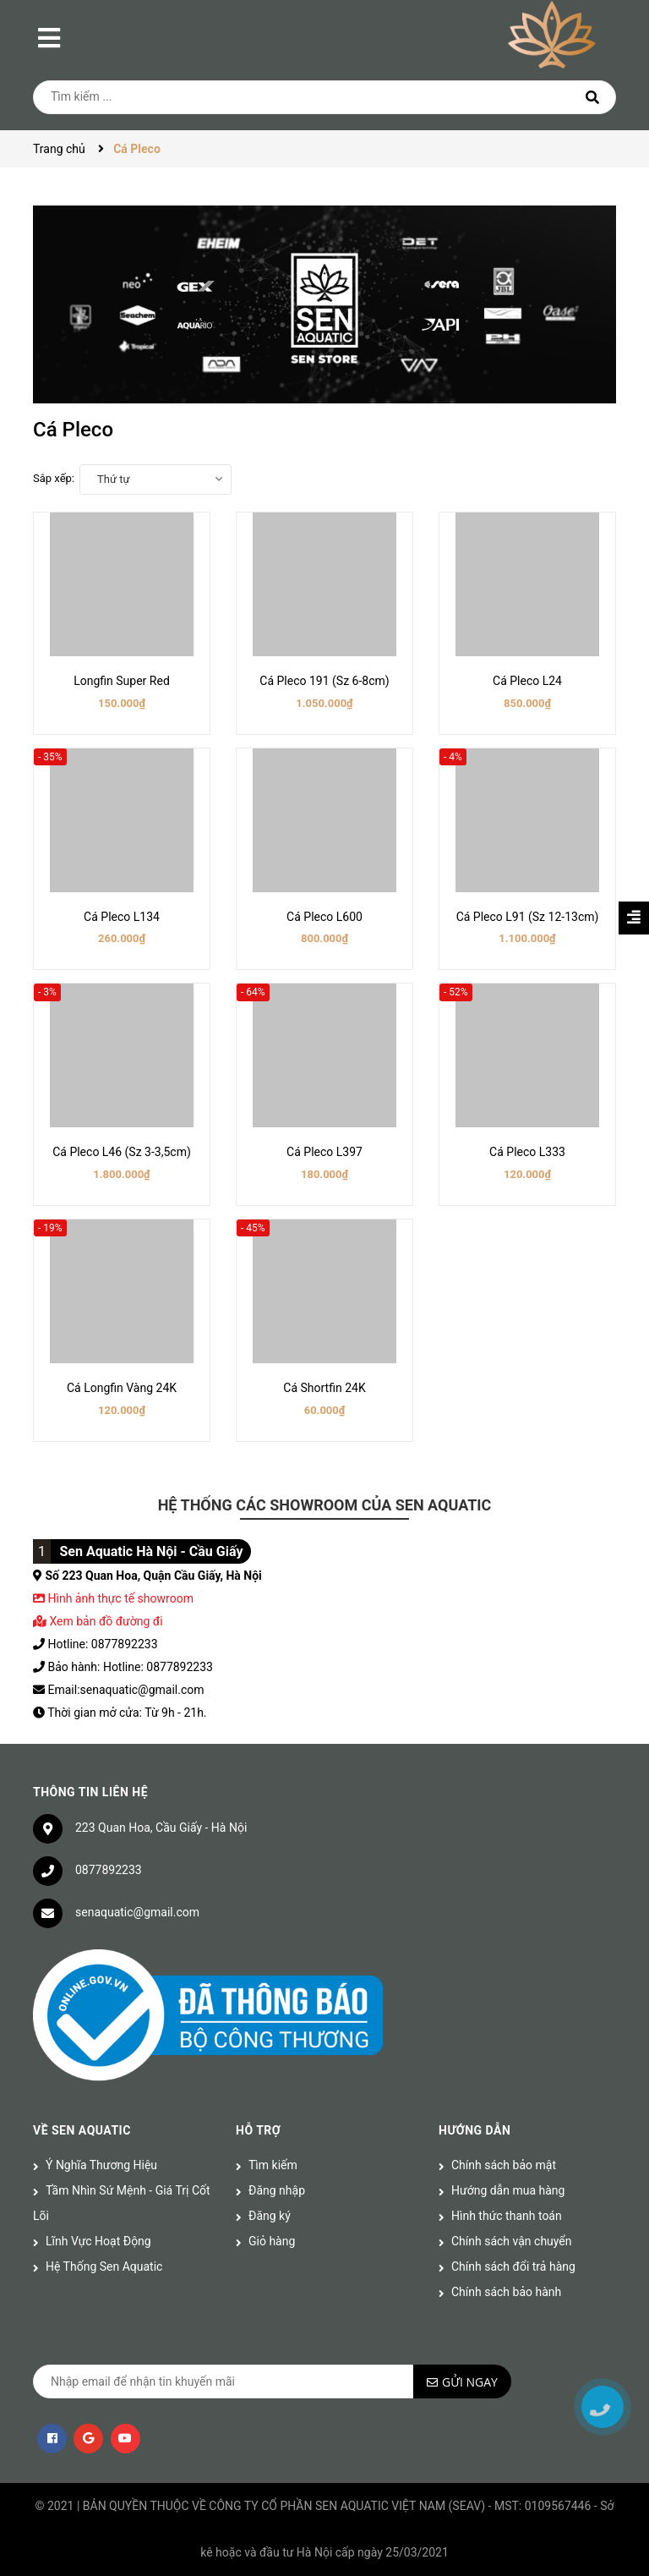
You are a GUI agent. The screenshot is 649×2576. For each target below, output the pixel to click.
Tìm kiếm (272, 2165)
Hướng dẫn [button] (474, 2130)
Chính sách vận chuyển (511, 2241)
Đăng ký (269, 2215)
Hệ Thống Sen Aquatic (104, 2266)
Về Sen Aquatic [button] (82, 2130)
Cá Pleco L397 (324, 1152)
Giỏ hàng (271, 2241)
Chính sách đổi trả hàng (513, 2266)
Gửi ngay (470, 2382)
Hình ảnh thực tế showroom (120, 1598)
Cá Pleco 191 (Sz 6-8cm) (324, 681)
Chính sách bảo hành (506, 2292)
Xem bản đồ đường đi (98, 1621)
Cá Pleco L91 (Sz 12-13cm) (527, 917)
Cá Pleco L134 (122, 917)
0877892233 (108, 1870)
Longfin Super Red (122, 681)
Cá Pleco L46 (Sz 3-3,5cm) (121, 1152)
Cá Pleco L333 (527, 1152)
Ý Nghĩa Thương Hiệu (101, 2165)
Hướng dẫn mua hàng (507, 2190)
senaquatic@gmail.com (137, 1912)
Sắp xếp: (53, 478)
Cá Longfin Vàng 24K (122, 1388)
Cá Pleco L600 (324, 917)
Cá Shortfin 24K (324, 1388)
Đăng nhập (276, 2190)
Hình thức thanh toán (506, 2215)
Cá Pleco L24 (527, 681)
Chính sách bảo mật (503, 2165)
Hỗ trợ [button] (258, 2130)
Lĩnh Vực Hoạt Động (98, 2241)
